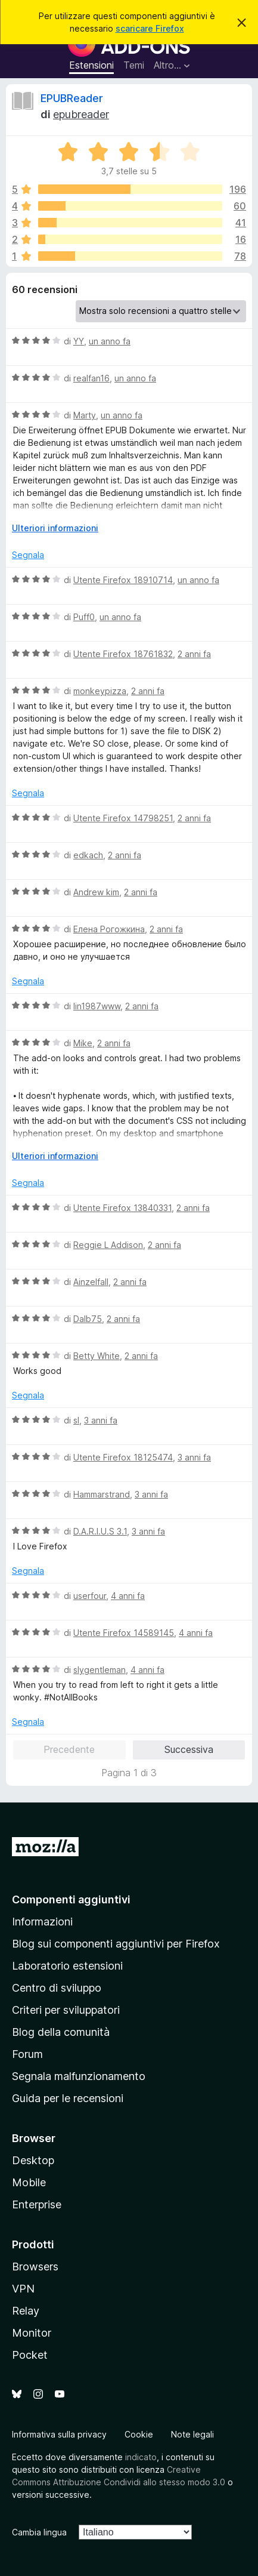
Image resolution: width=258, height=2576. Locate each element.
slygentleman (99, 1670)
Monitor (31, 2333)
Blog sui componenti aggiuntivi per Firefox (116, 1943)
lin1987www (96, 1006)
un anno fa (109, 341)
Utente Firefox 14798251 (123, 818)
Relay (25, 2310)
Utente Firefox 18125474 (123, 1457)
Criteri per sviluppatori (66, 2010)
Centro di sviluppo (56, 1988)
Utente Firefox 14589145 (123, 1633)
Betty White (96, 1356)
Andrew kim (96, 892)
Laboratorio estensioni (67, 1965)
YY (78, 341)
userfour (89, 1596)
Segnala (28, 555)
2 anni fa (194, 654)
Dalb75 (87, 1319)
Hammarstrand (101, 1494)
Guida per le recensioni (67, 2098)
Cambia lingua (39, 2532)
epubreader (81, 114)
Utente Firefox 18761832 (123, 654)
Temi (133, 65)
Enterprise (36, 2204)
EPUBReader (72, 98)
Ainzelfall (90, 1282)
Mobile (29, 2182)
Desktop (33, 2160)
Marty (84, 415)
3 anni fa (100, 1420)
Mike (82, 1043)
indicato (141, 2457)
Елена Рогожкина (109, 929)
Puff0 (84, 617)
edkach (88, 855)
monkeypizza (99, 691)
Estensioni (91, 65)
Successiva (188, 1749)
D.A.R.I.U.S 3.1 (100, 1531)
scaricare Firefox (150, 28)
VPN (23, 2288)
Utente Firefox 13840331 (122, 1208)
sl (76, 1420)
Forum (27, 2054)
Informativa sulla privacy (59, 2434)
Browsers (35, 2266)
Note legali (192, 2434)
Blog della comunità (61, 2032)
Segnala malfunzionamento (78, 2076)
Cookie (139, 2434)
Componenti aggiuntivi (71, 1899)
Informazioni (42, 1921)
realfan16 (91, 378)
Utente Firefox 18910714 (123, 580)
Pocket (30, 2355)
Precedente (69, 1749)
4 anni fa (128, 1596)
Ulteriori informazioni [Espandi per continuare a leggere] (55, 528)
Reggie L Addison (108, 1245)
